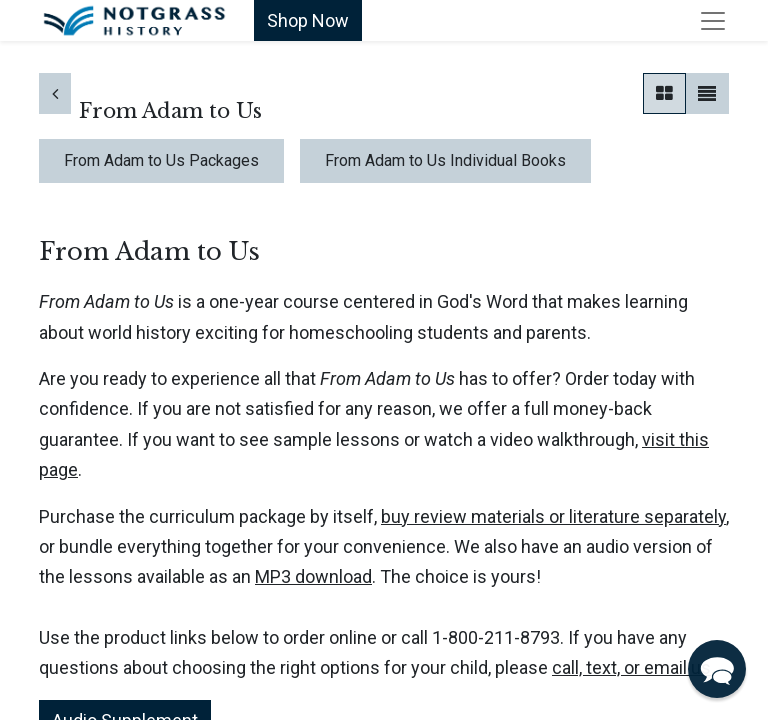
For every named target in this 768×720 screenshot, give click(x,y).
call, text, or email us (631, 667)
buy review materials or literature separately (553, 516)
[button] (717, 669)
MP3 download (313, 576)
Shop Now (308, 20)
